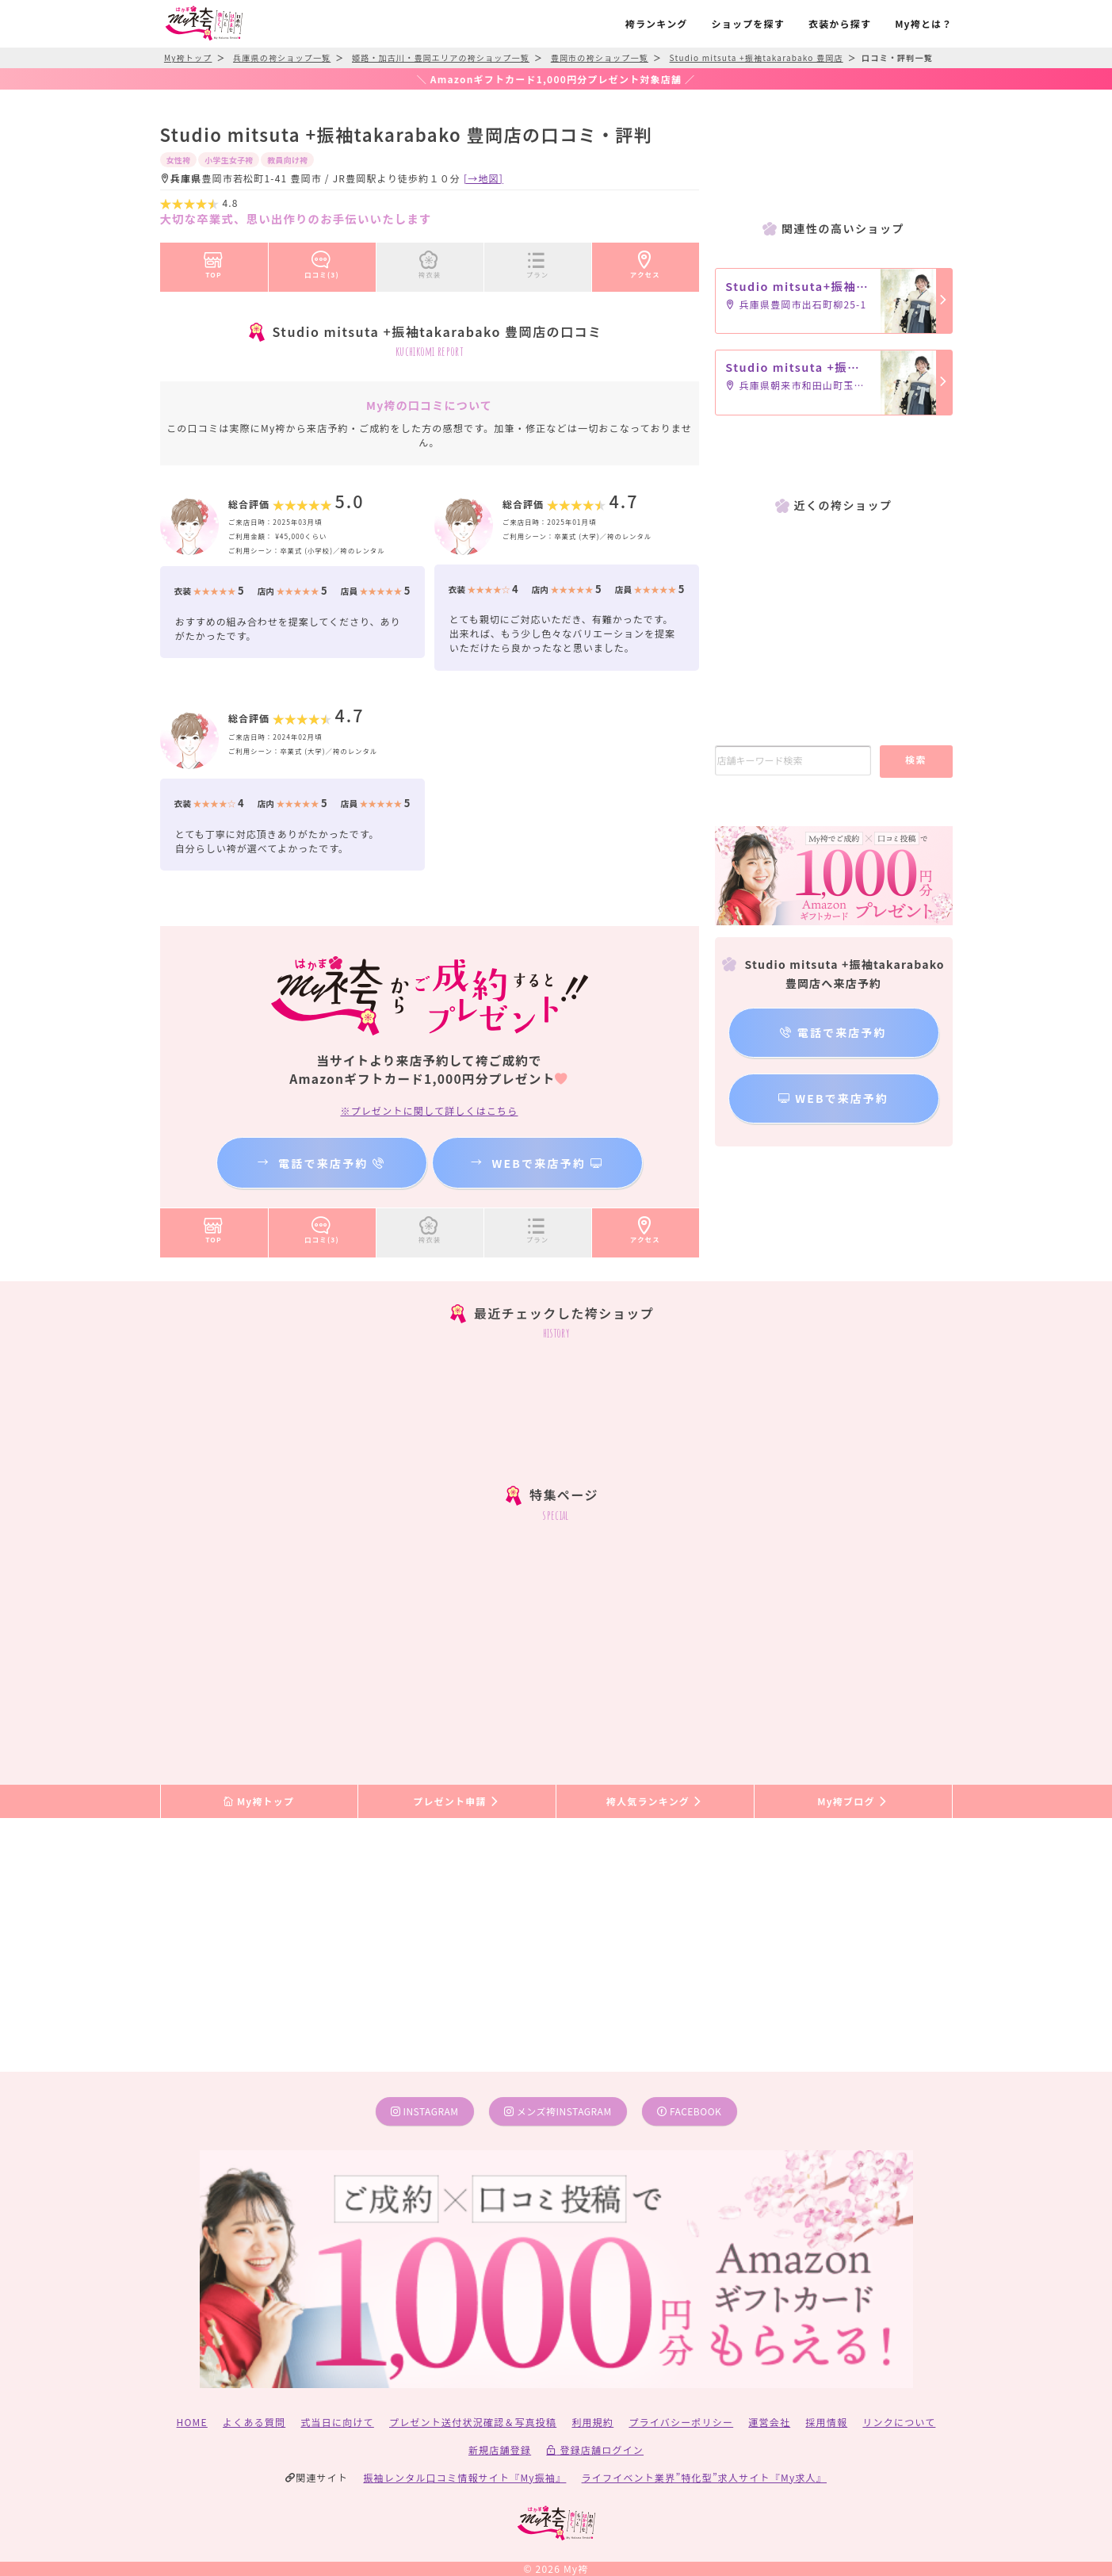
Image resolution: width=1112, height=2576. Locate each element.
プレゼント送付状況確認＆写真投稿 (472, 2422)
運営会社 (769, 2422)
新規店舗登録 (499, 2449)
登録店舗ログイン (595, 2449)
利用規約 (592, 2422)
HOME (192, 2422)
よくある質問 (254, 2422)
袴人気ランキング (654, 1801)
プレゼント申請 (456, 1801)
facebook (689, 2111)
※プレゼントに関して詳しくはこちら (429, 1110)
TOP (214, 261)
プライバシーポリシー (681, 2422)
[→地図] (483, 178)
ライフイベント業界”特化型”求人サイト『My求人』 (704, 2477)
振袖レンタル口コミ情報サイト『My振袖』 (464, 2477)
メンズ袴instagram (558, 2111)
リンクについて (898, 2422)
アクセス (645, 261)
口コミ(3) (321, 261)
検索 (916, 759)
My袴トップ (259, 1801)
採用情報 (826, 2422)
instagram (425, 2111)
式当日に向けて (336, 2422)
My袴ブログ (852, 1801)
